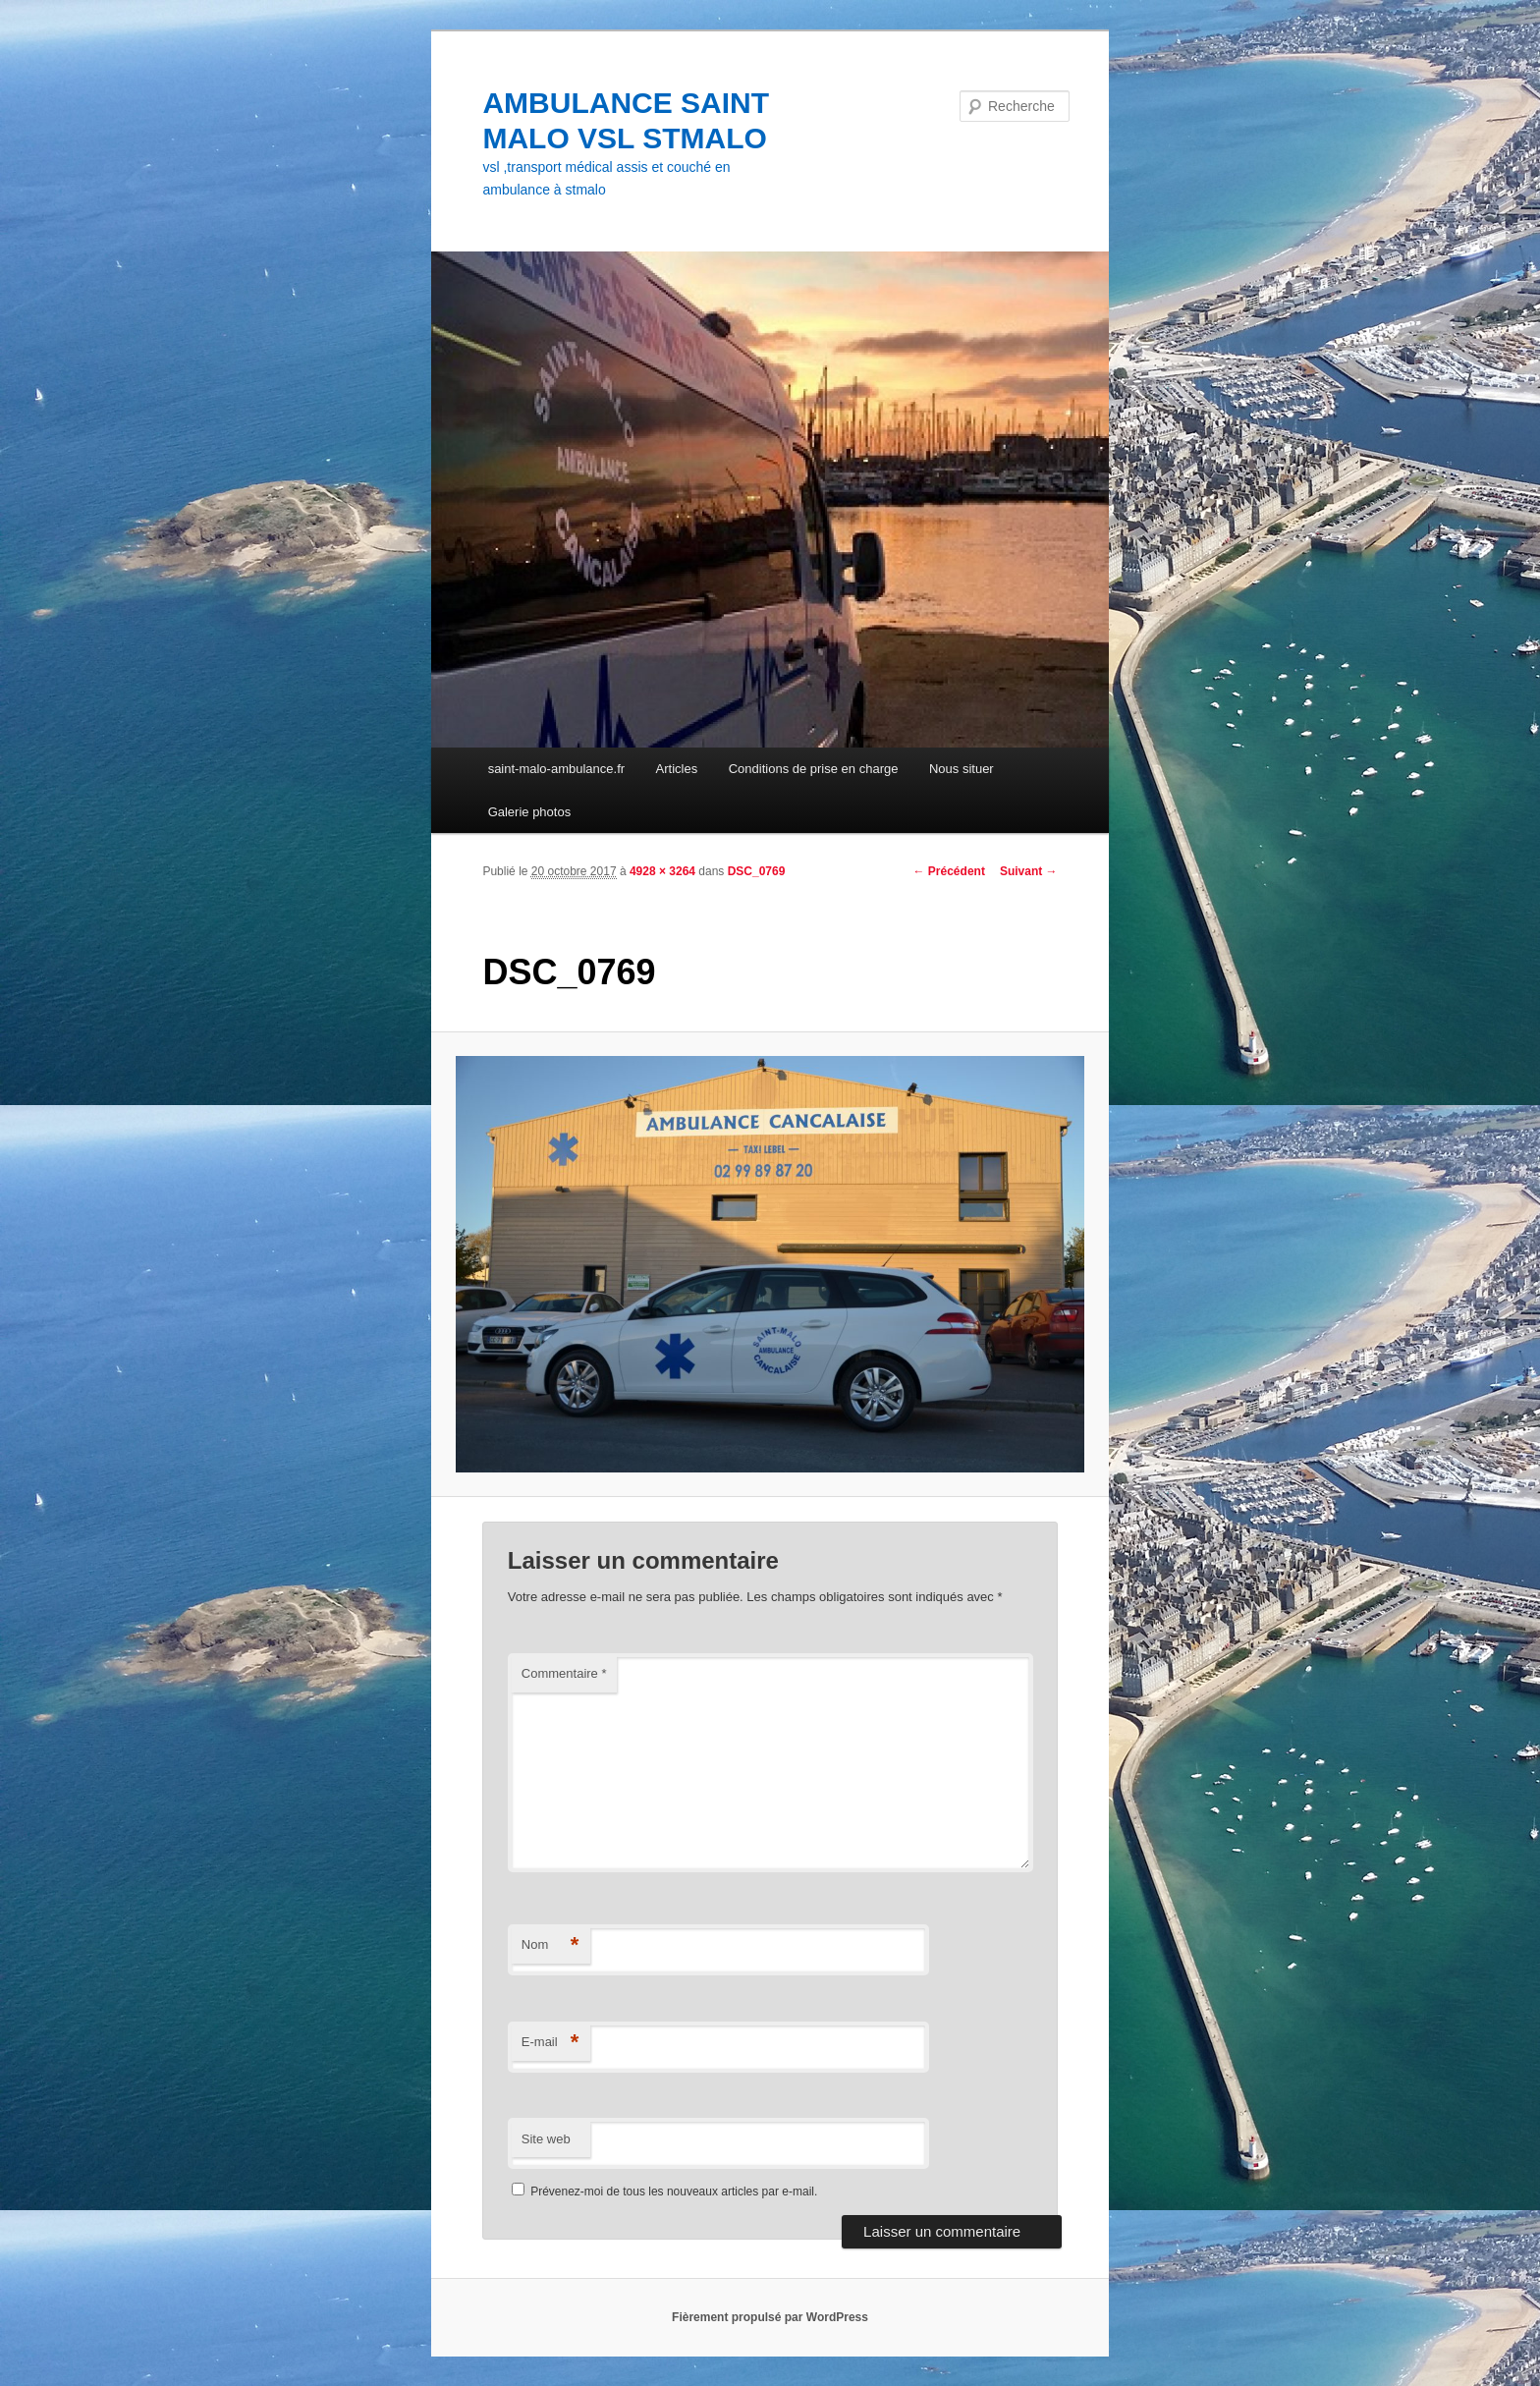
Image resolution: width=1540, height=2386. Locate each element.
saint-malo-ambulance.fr (556, 768)
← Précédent (949, 871)
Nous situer (961, 768)
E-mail (550, 2042)
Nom (550, 1945)
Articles (677, 768)
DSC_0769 (757, 871)
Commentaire (564, 1673)
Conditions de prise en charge (814, 768)
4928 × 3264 (662, 871)
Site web (546, 2139)
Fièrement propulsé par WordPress (770, 2317)
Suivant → (1029, 871)
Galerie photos (530, 812)
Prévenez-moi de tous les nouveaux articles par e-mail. (673, 2191)
